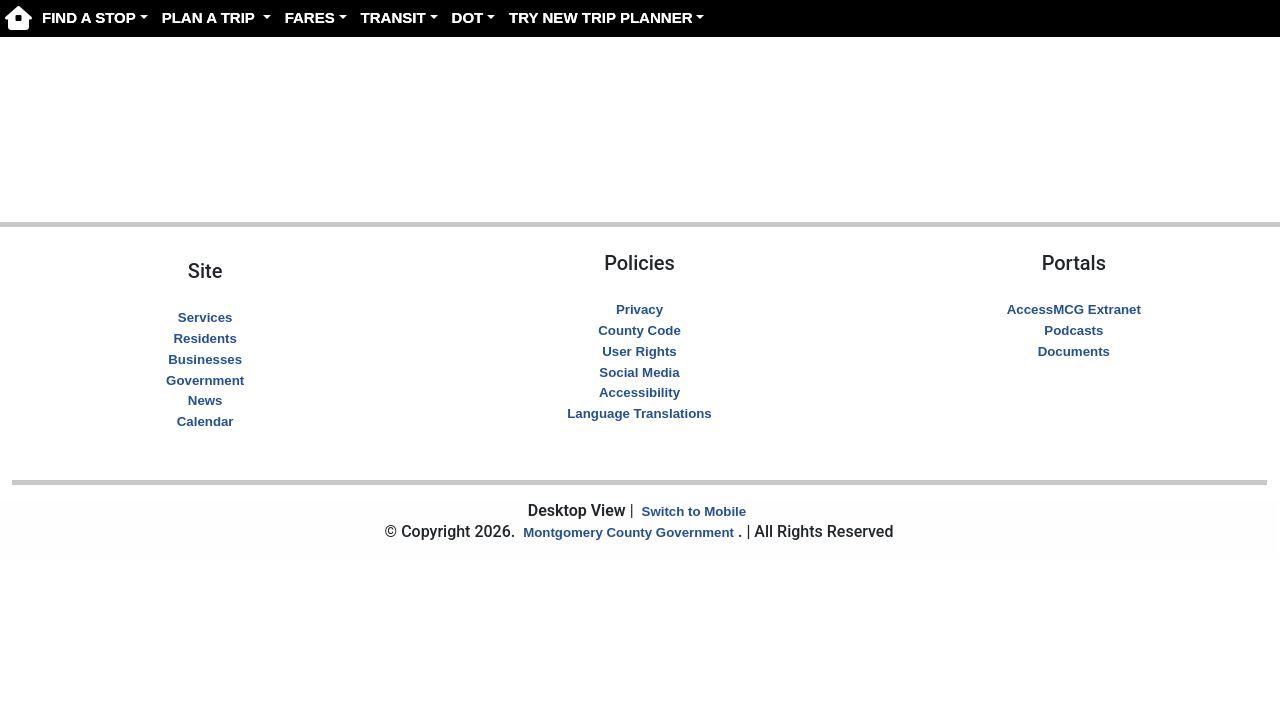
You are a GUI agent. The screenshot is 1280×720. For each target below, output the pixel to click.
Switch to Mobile (694, 511)
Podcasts (1073, 330)
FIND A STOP (89, 17)
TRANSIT (393, 17)
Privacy (639, 309)
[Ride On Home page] (18, 18)
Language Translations (639, 413)
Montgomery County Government (628, 532)
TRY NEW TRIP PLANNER (600, 17)
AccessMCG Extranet (1074, 309)
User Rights (639, 351)
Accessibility (639, 392)
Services (205, 317)
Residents (204, 338)
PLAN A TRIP (210, 17)
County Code (639, 330)
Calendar (205, 421)
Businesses (205, 359)
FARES (310, 17)
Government (205, 380)
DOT (468, 17)
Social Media (639, 372)
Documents (1074, 351)
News (205, 400)
